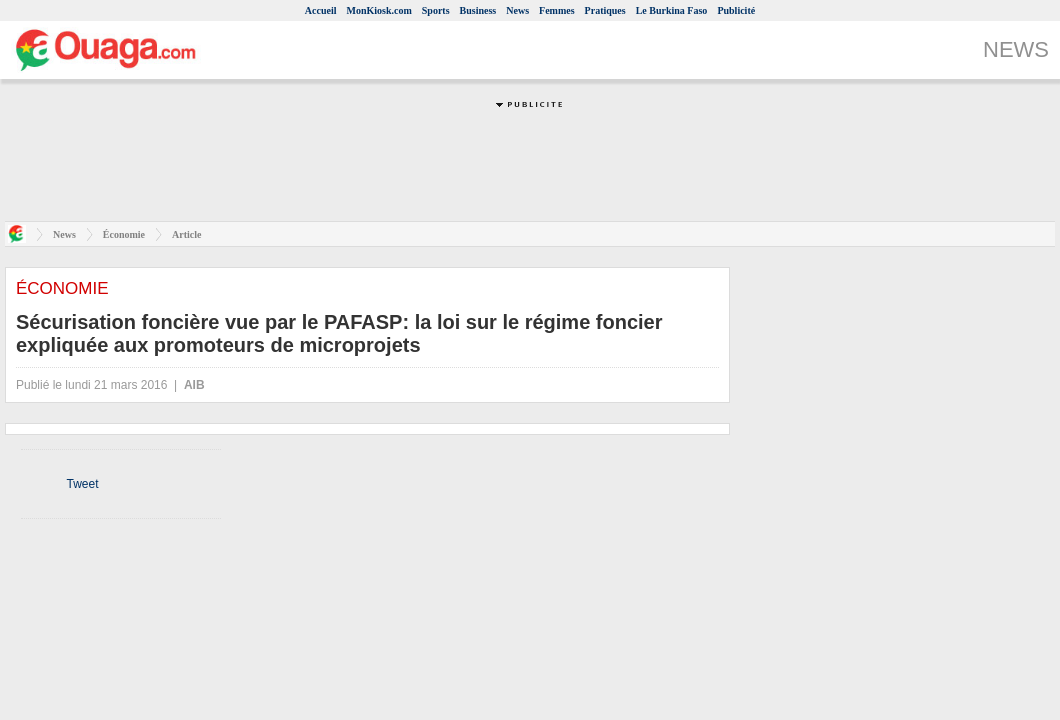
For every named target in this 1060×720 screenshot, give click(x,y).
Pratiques (605, 10)
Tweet (82, 484)
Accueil (321, 10)
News (517, 10)
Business (478, 10)
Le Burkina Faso (672, 10)
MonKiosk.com (378, 10)
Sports (436, 10)
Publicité (736, 10)
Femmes (557, 10)
